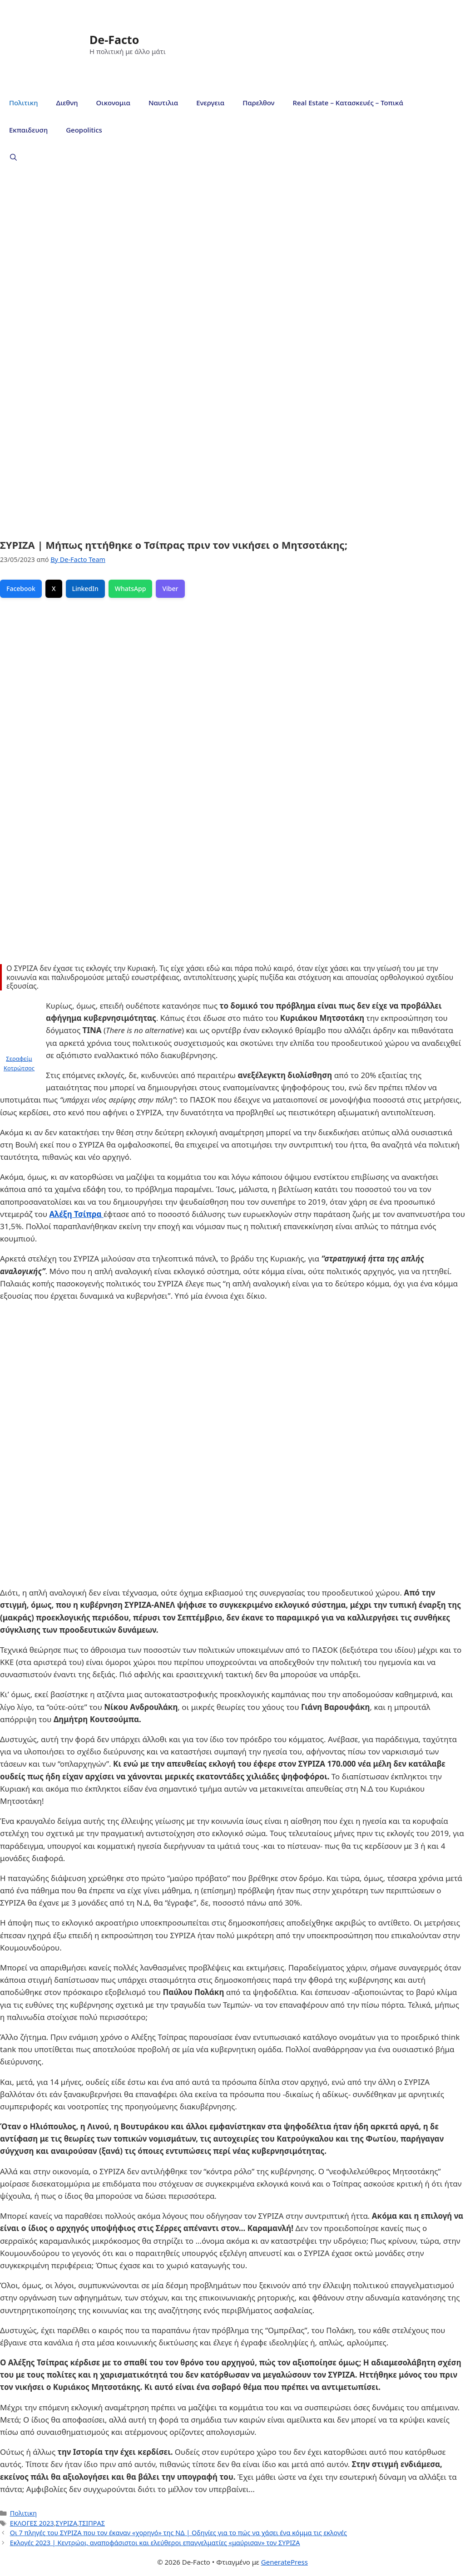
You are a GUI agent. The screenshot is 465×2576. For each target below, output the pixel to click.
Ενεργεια (210, 102)
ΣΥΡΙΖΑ (67, 2523)
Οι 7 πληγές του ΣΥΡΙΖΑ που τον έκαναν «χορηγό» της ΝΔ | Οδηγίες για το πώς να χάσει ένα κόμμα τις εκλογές (178, 2532)
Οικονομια (113, 102)
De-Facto (114, 39)
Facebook (20, 588)
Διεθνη (67, 102)
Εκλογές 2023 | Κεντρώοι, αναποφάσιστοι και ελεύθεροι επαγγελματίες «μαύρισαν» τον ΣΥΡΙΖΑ (155, 2542)
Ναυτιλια (163, 102)
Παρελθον (258, 102)
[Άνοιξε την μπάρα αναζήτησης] (13, 157)
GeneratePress (284, 2561)
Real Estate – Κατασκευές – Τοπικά (348, 102)
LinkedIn (85, 588)
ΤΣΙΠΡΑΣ (92, 2523)
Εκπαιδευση (28, 129)
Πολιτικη (23, 102)
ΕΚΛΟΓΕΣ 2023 (32, 2523)
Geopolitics (84, 129)
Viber (170, 588)
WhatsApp (130, 588)
